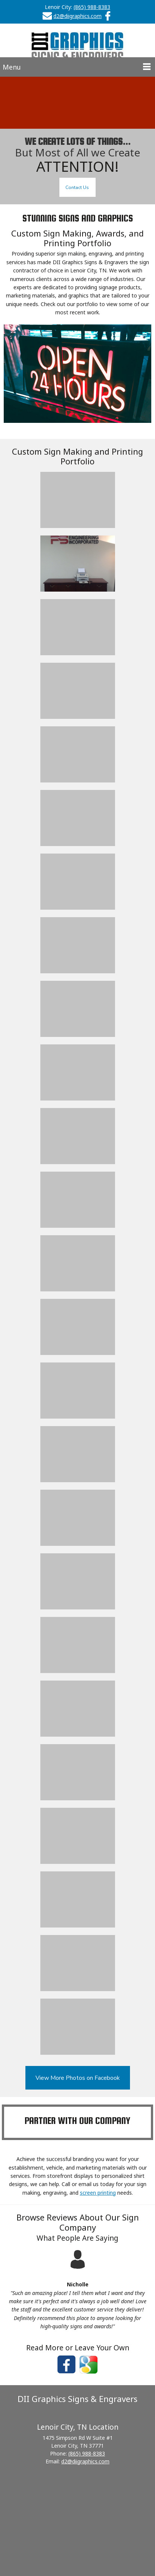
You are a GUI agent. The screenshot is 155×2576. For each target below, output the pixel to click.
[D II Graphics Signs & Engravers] (77, 40)
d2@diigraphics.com (77, 15)
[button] (78, 500)
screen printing (98, 2192)
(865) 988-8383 (92, 6)
